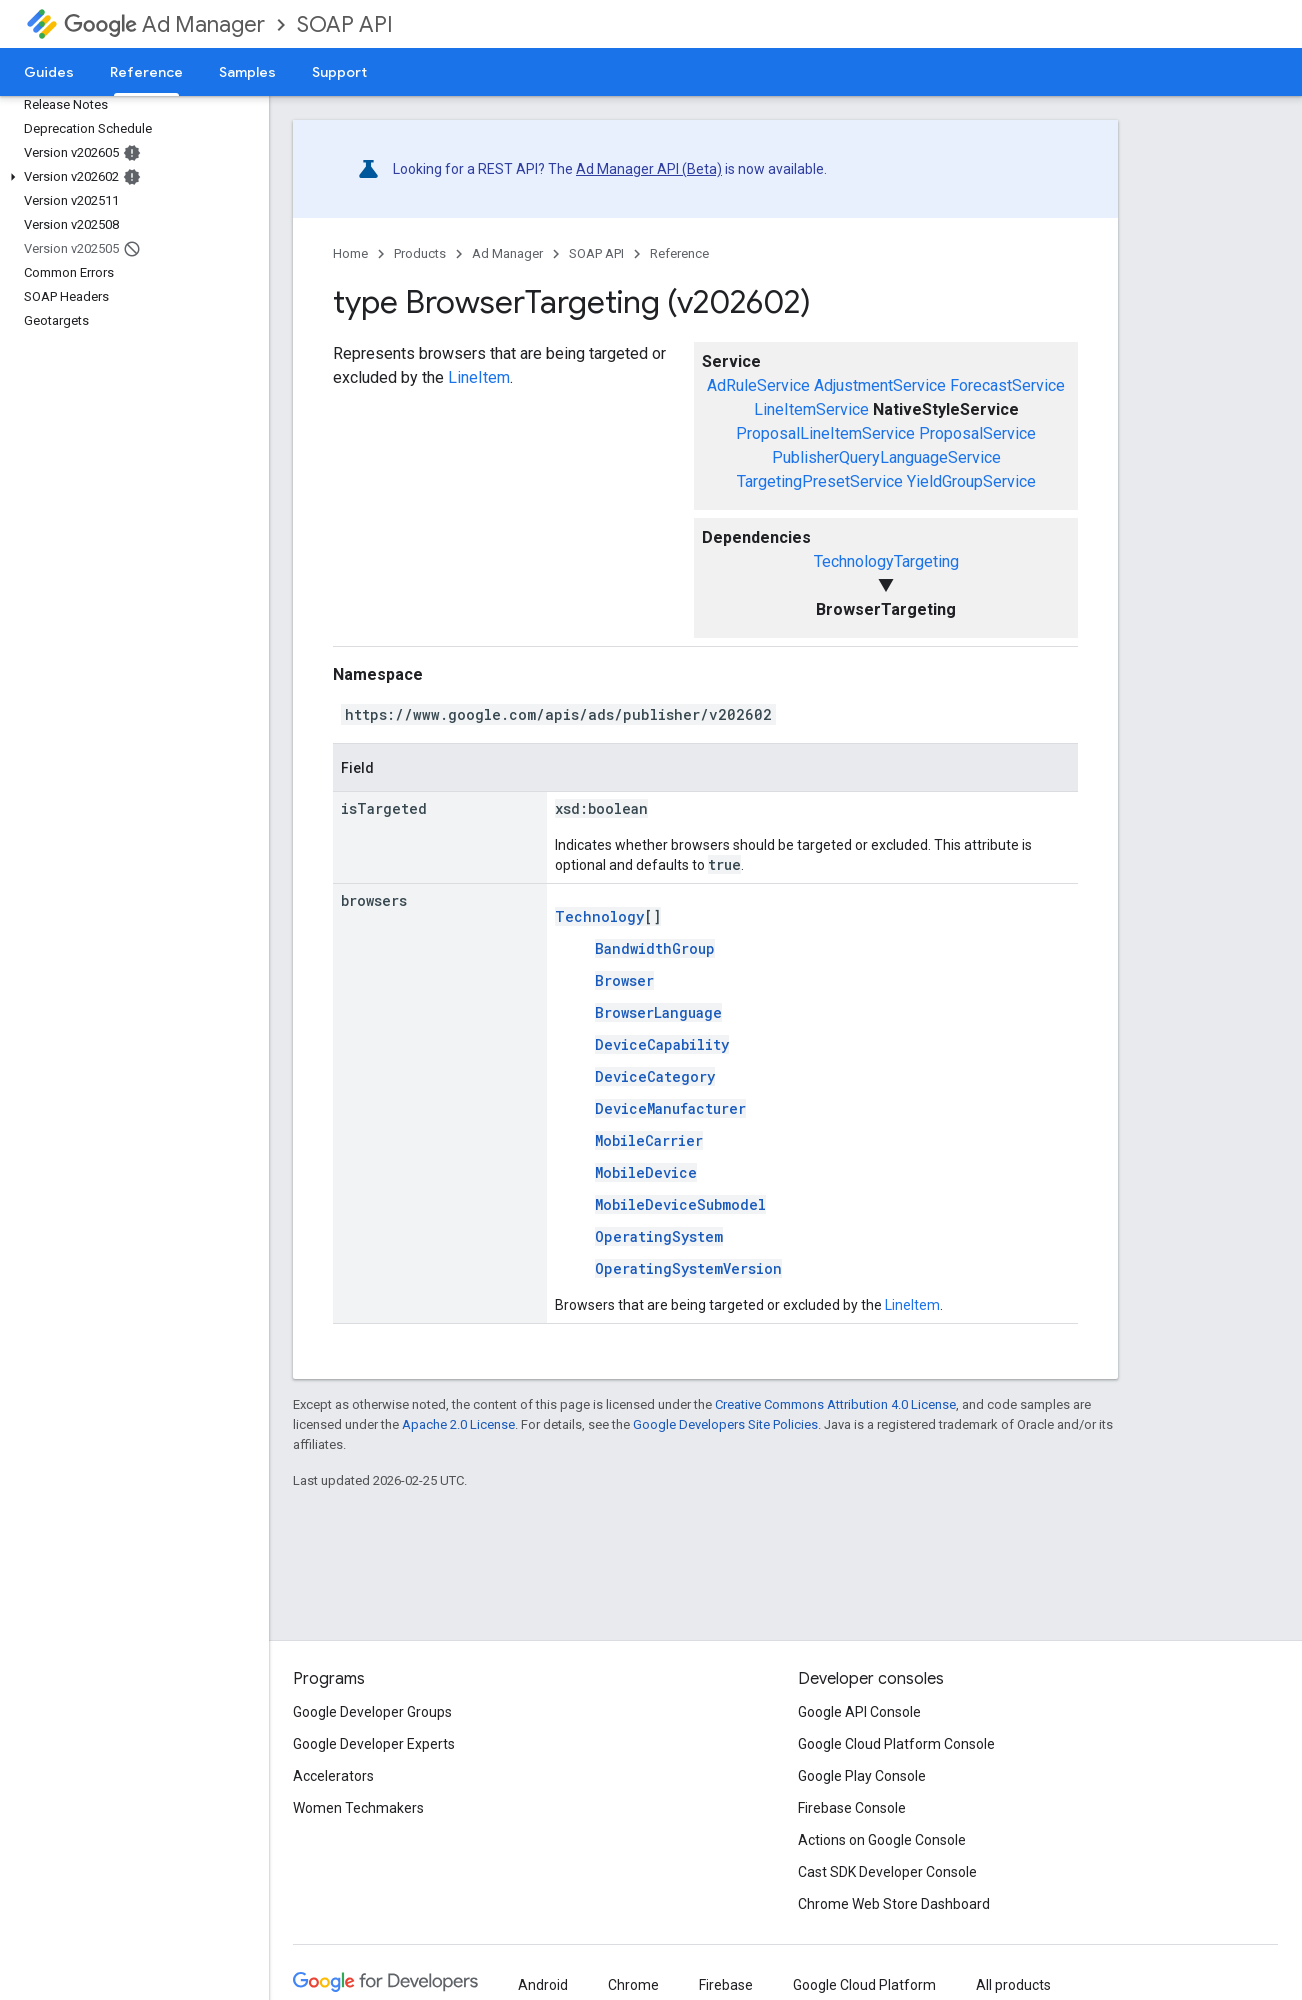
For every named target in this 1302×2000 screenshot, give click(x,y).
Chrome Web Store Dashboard (894, 1904)
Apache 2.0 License (458, 1424)
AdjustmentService (880, 385)
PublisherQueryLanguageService (886, 457)
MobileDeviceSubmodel (680, 1204)
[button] (130, 177)
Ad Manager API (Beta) (649, 169)
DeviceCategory (655, 1076)
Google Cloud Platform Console (896, 1744)
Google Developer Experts (374, 1744)
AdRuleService (758, 385)
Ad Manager (164, 24)
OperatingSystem (659, 1236)
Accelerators (333, 1776)
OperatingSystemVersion (688, 1268)
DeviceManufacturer (670, 1108)
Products (420, 253)
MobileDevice (646, 1172)
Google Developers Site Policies (725, 1424)
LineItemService (811, 409)
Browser (624, 980)
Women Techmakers (358, 1808)
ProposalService (977, 433)
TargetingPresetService (820, 481)
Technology (599, 916)
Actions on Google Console (882, 1840)
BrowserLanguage (658, 1012)
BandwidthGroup (655, 948)
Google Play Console (862, 1776)
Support (339, 72)
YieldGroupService (971, 481)
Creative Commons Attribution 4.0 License (835, 1404)
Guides (49, 72)
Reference (679, 253)
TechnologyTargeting (886, 561)
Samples (247, 72)
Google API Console (859, 1712)
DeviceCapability (662, 1044)
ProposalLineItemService (825, 433)
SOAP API (345, 24)
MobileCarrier (649, 1140)
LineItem (479, 377)
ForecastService (1007, 385)
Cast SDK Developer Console (887, 1872)
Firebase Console (852, 1808)
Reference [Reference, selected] (146, 72)
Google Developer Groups (372, 1712)
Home (350, 253)
